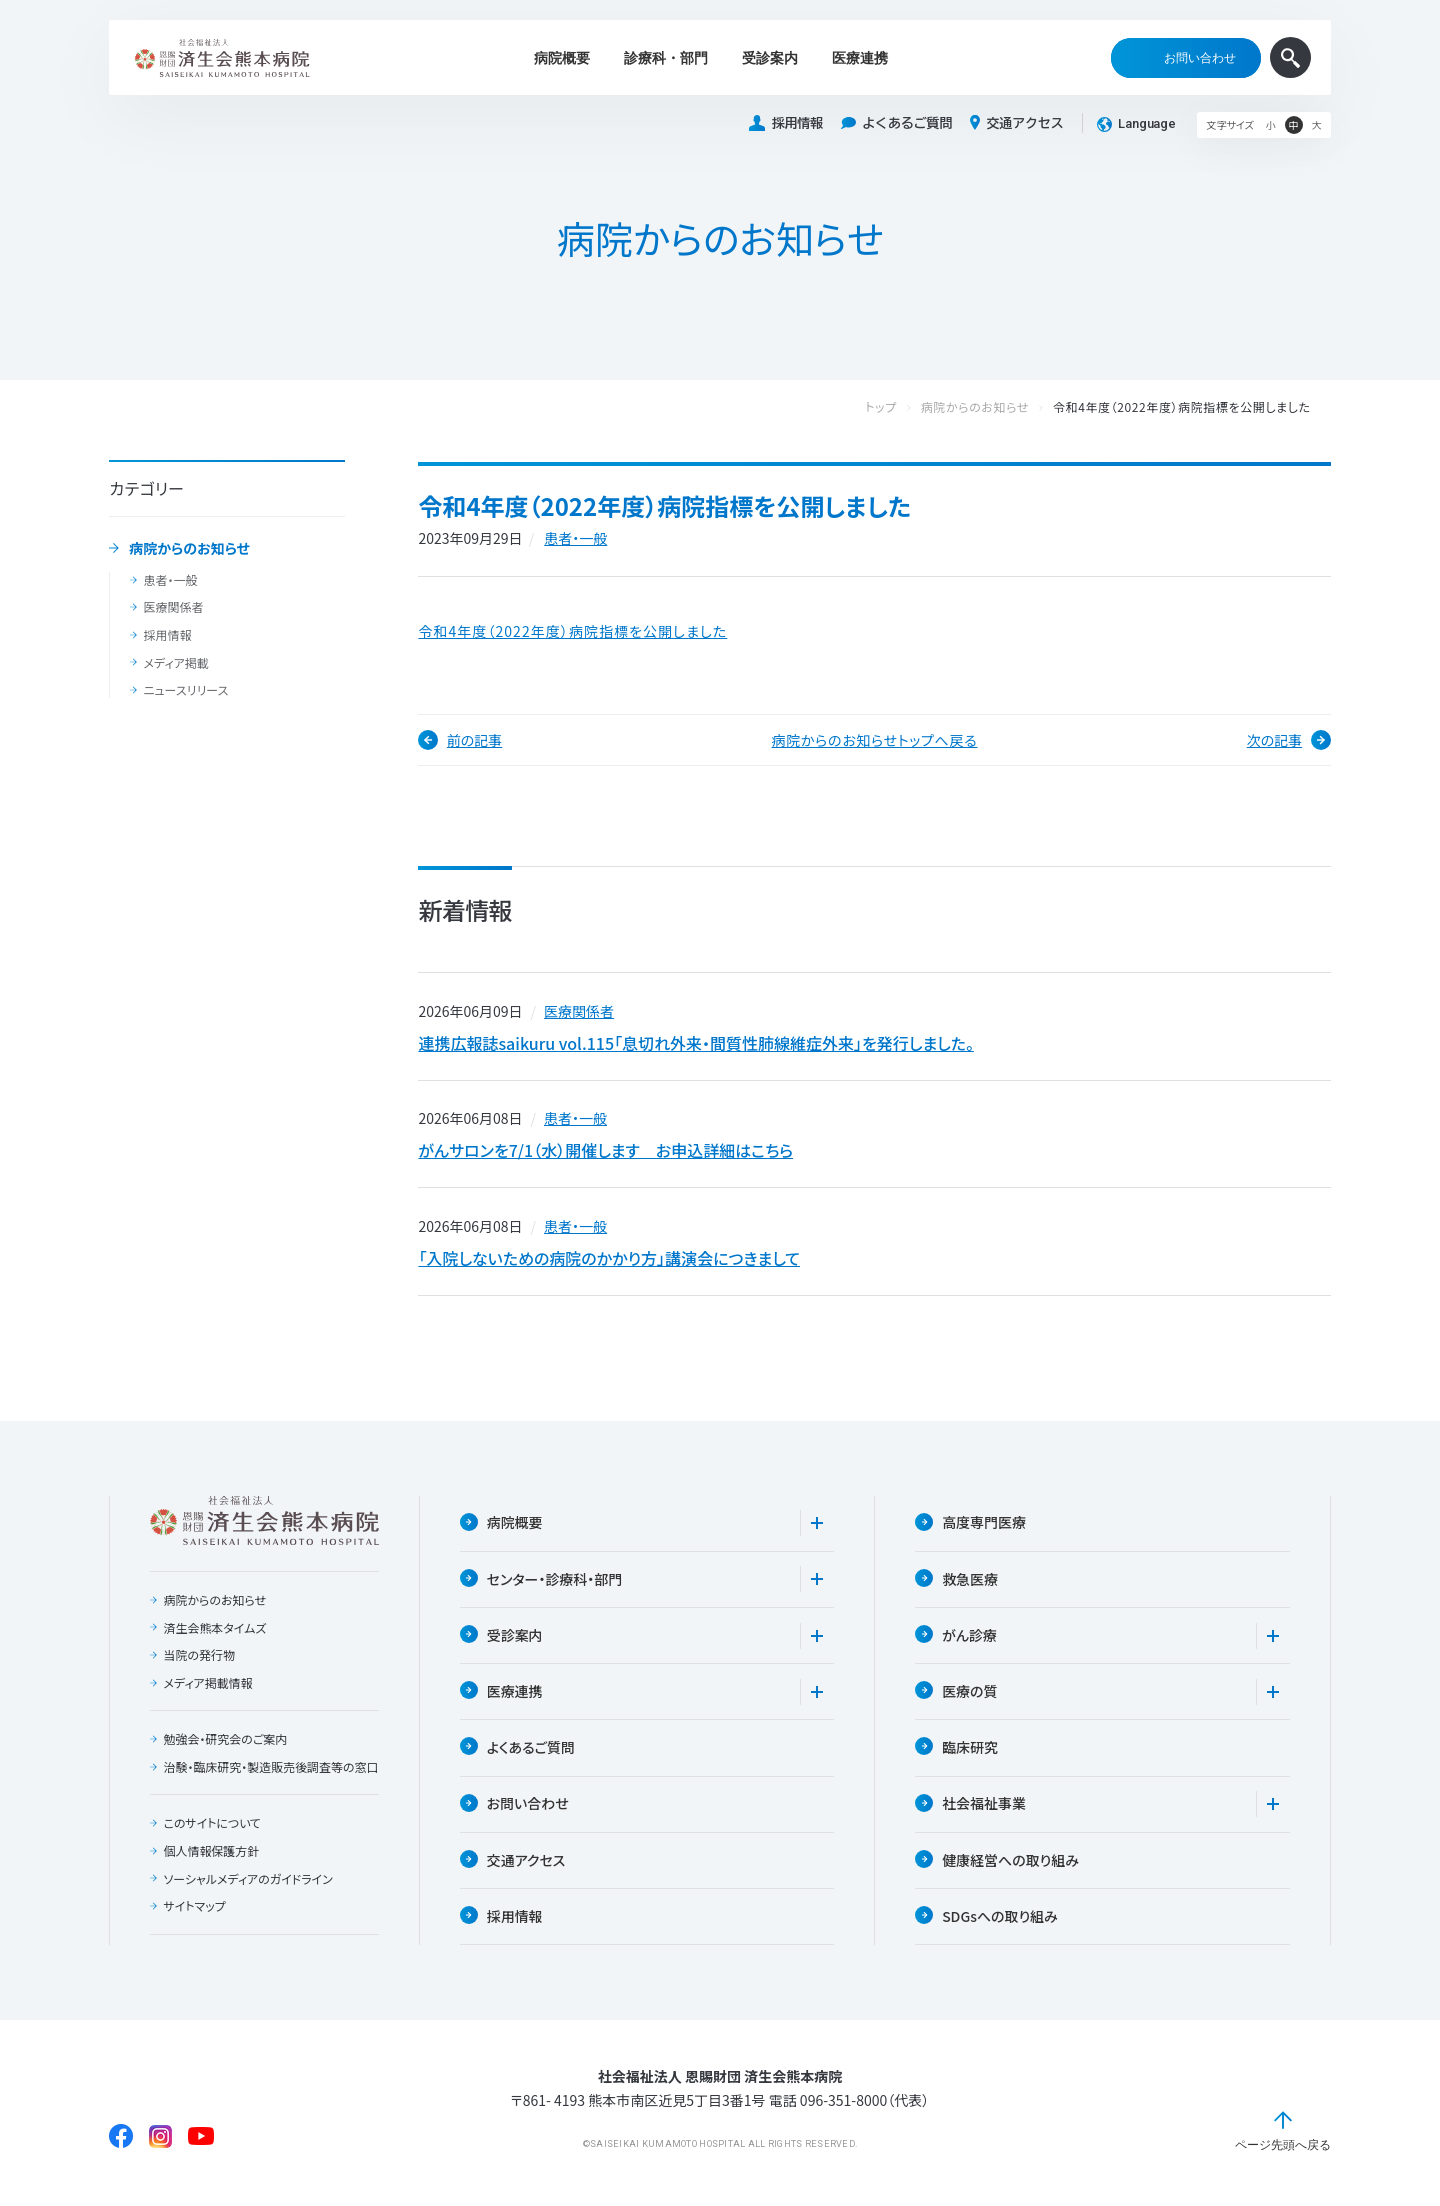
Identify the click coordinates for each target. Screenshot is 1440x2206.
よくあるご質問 (896, 123)
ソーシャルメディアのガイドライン (248, 1896)
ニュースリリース (185, 690)
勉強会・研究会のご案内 (225, 1741)
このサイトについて (212, 1841)
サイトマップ (194, 1924)
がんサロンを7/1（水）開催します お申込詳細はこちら (605, 1151)
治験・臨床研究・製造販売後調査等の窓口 (265, 1776)
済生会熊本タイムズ (214, 1629)
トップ (901, 407)
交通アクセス (1016, 123)
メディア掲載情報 (207, 1685)
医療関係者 (173, 607)
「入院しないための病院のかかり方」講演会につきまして (609, 1259)
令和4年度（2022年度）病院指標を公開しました (572, 631)
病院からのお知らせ (189, 549)
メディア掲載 (175, 663)
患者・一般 (170, 580)
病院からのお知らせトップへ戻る (875, 740)
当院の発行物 (199, 1657)
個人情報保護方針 (211, 1869)
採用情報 (786, 123)
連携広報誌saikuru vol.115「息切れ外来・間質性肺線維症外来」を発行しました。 (695, 1043)
